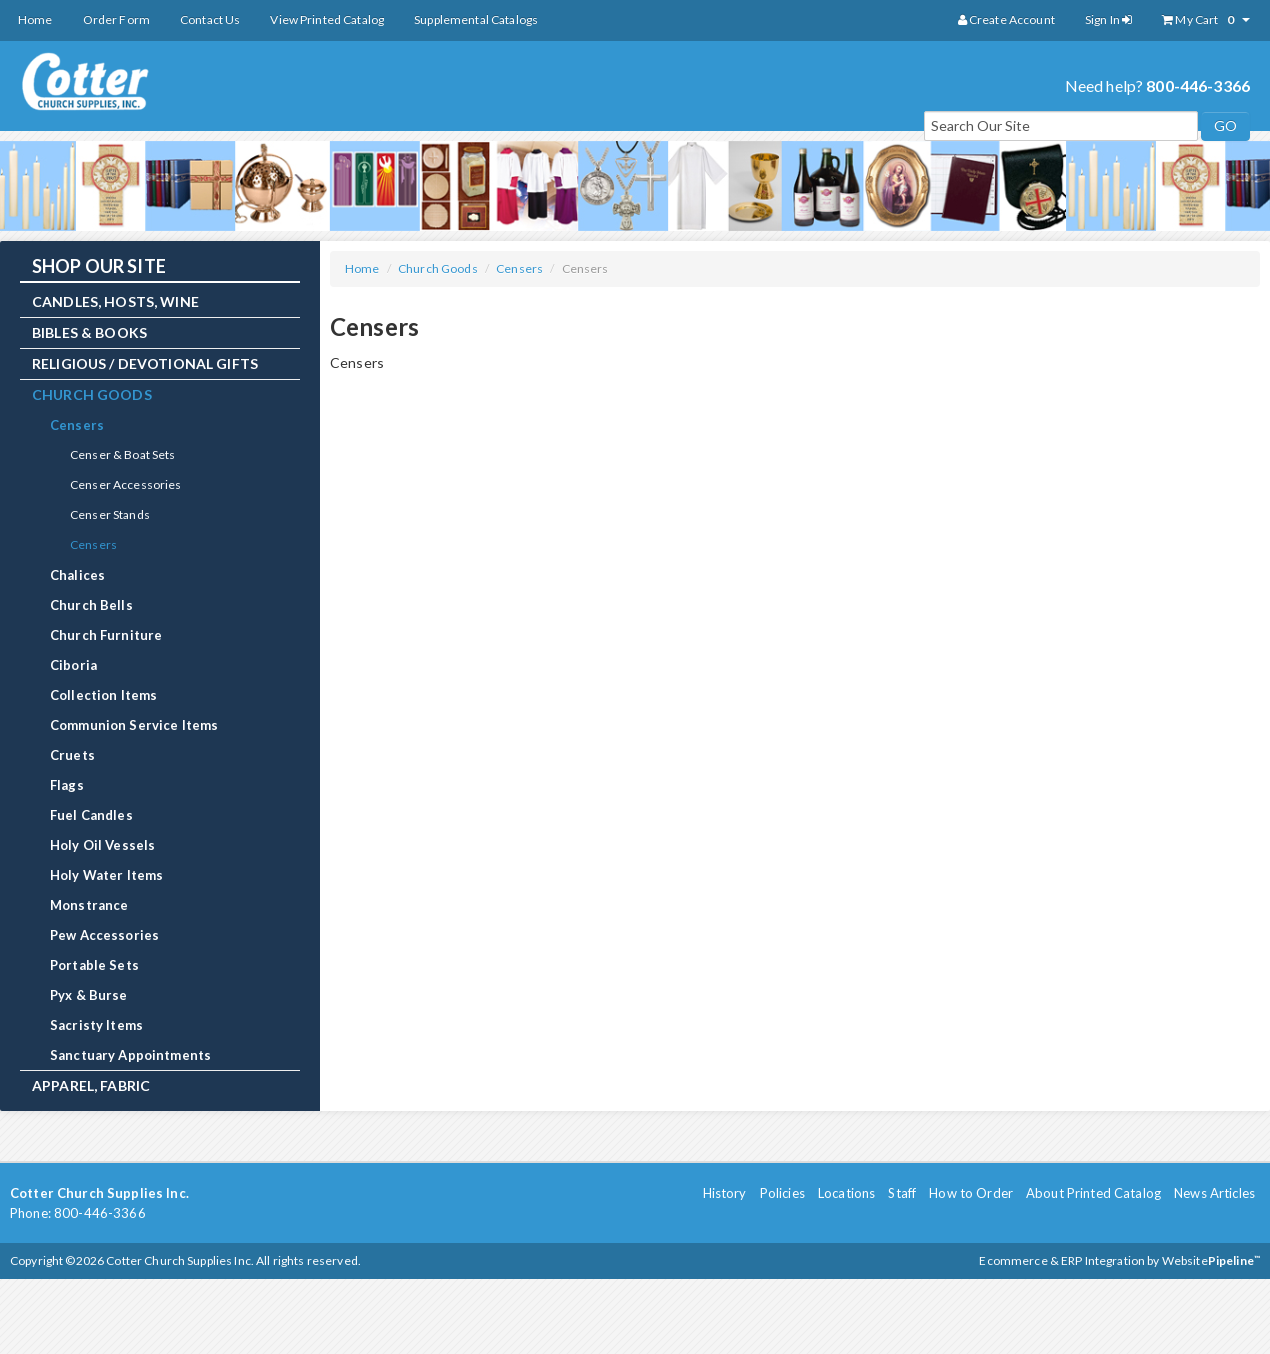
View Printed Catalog (327, 19)
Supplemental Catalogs (476, 19)
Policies (782, 1193)
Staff (902, 1193)
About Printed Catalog (1093, 1193)
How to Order (971, 1193)
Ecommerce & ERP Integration (1062, 1260)
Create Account (1006, 19)
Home (35, 19)
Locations (846, 1193)
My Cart (1206, 20)
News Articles (1214, 1193)
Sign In (1108, 19)
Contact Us (210, 19)
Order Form (116, 19)
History (725, 1193)
